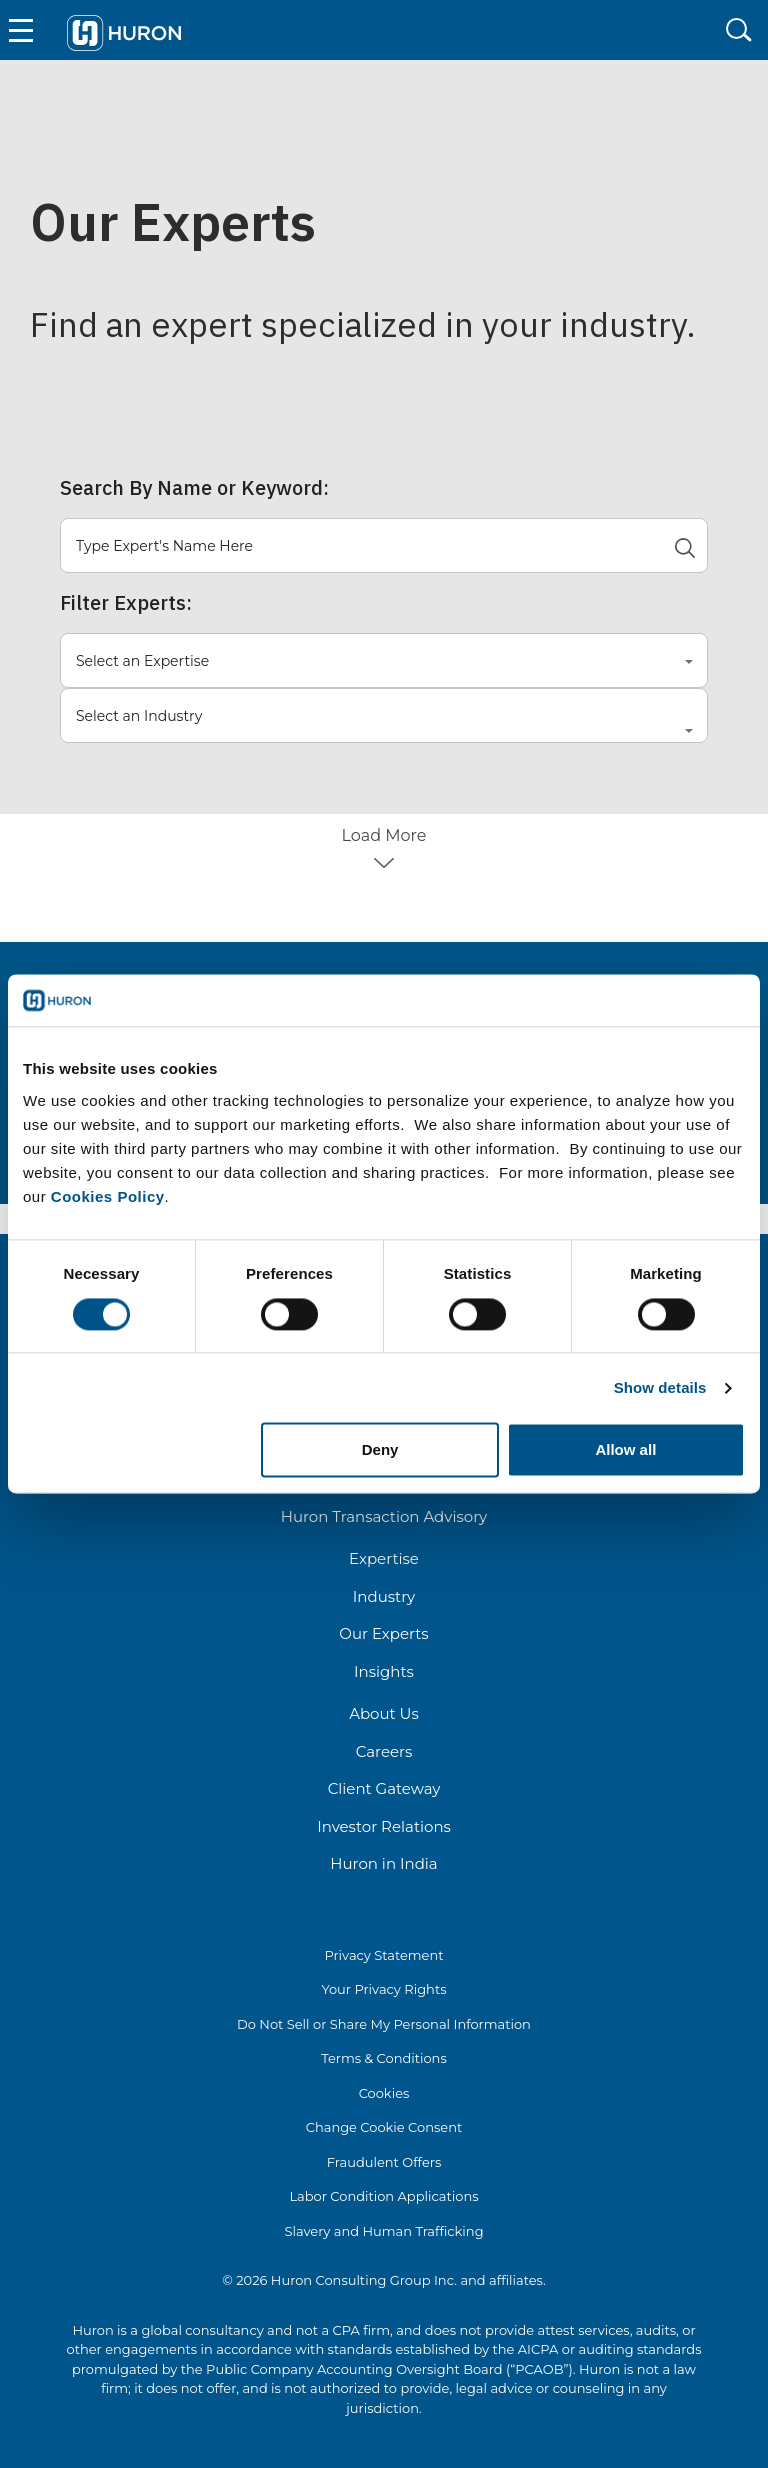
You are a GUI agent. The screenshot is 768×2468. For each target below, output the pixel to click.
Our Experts (383, 1633)
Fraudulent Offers (384, 2162)
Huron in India (383, 1863)
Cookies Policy (108, 1196)
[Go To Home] (124, 30)
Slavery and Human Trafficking (383, 2231)
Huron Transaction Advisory (384, 1516)
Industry (384, 1596)
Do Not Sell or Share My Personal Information (384, 2024)
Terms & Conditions (383, 2058)
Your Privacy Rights (383, 1989)
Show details (660, 1387)
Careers (384, 1751)
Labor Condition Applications (383, 2196)
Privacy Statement (383, 1955)
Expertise (384, 1558)
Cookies (384, 2093)
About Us (384, 1713)
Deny (380, 1450)
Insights (384, 1671)
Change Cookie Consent (384, 2127)
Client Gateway (384, 1788)
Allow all (625, 1450)
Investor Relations (384, 1826)
